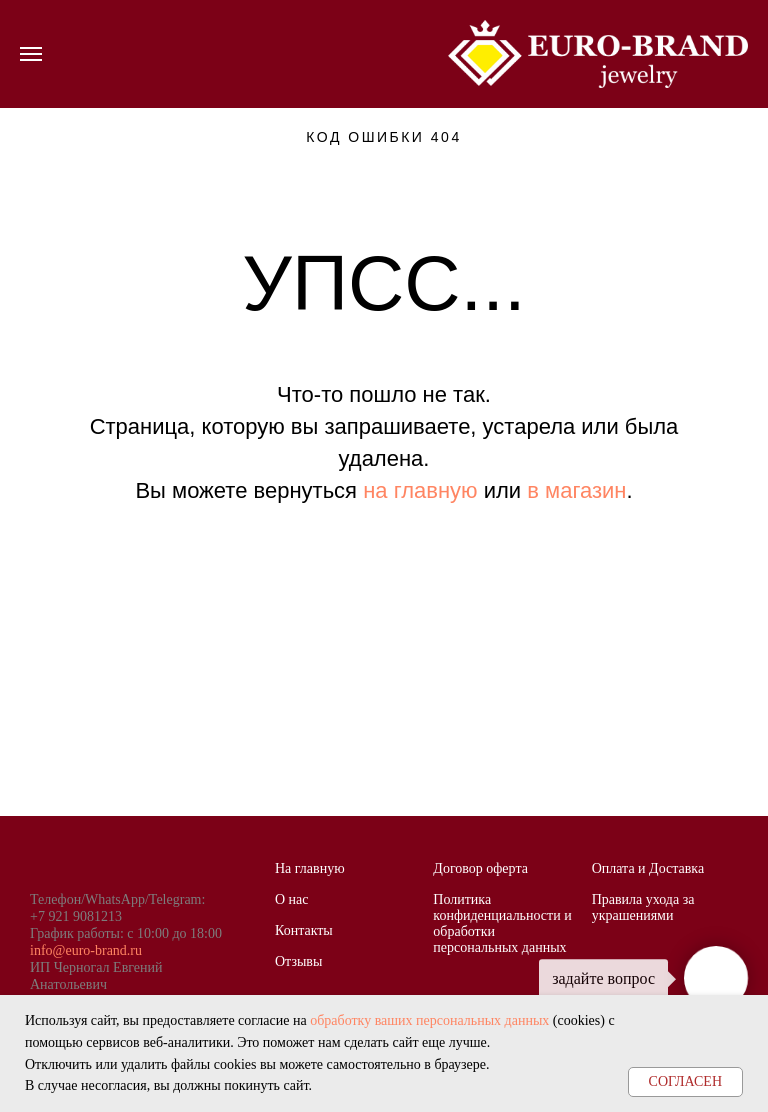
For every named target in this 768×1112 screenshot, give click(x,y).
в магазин (576, 490)
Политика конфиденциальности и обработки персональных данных (502, 923)
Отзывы (298, 961)
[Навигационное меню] (31, 54)
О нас (292, 899)
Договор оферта (480, 868)
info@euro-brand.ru (86, 950)
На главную (310, 868)
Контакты (304, 930)
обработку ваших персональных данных (429, 1020)
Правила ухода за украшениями (643, 907)
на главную (420, 490)
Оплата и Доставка (648, 868)
